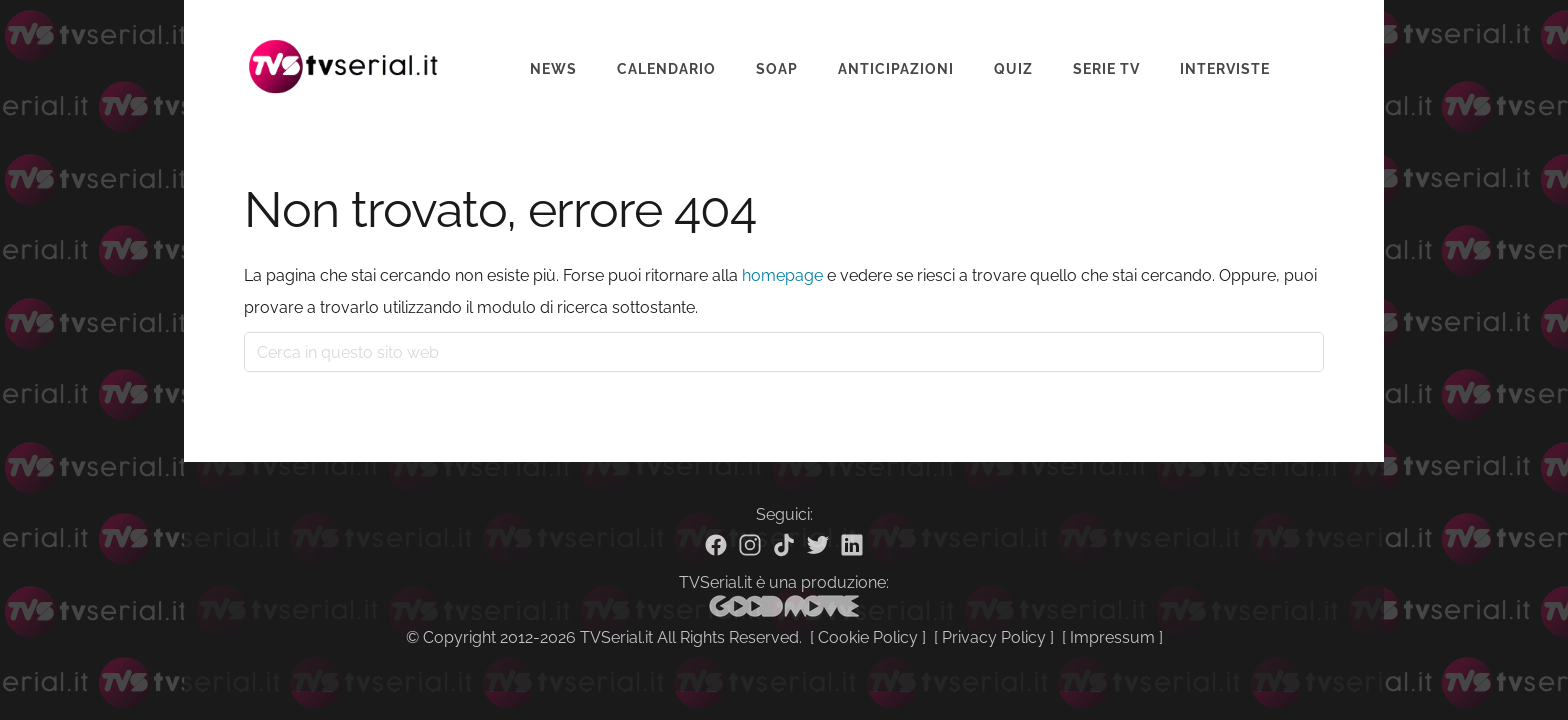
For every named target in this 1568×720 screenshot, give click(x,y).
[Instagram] (750, 545)
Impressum (1112, 637)
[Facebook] (716, 545)
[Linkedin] (852, 545)
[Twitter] (818, 545)
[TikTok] (784, 545)
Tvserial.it (344, 53)
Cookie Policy (868, 637)
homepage (782, 275)
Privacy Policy (994, 637)
